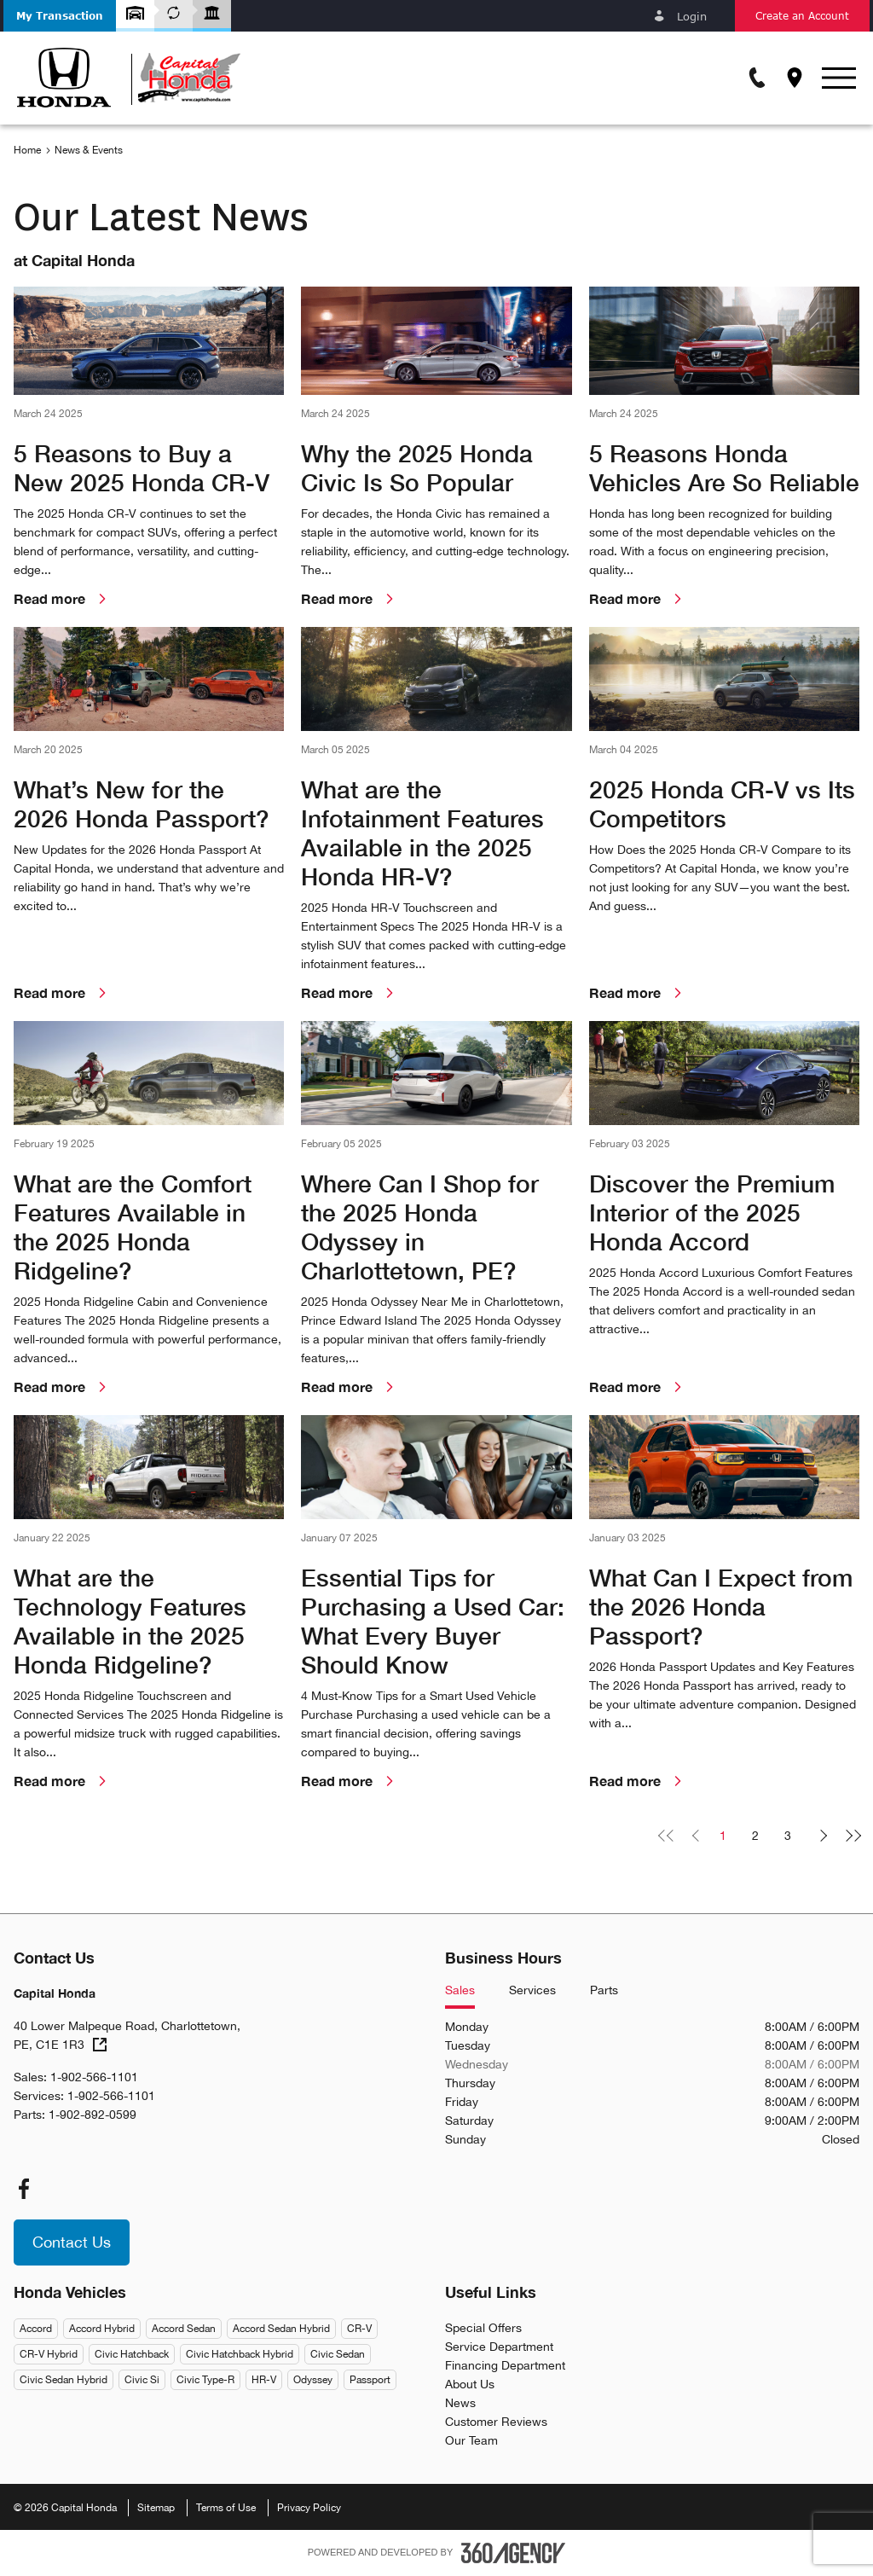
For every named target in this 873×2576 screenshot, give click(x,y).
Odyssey (312, 2380)
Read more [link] (63, 598)
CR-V (359, 2329)
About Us (469, 2384)
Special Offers (483, 2328)
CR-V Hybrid (49, 2354)
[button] (59, 16)
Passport (370, 2380)
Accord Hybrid (102, 2329)
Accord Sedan (184, 2329)
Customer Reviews (496, 2421)
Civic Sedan (337, 2354)
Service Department (499, 2346)
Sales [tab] (460, 1990)
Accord (36, 2329)
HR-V (263, 2380)
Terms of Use (226, 2508)
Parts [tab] (604, 1990)
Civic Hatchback (132, 2354)
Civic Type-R (205, 2380)
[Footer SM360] (513, 2553)
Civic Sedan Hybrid (63, 2380)
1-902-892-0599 (92, 2114)
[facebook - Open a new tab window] (24, 2189)
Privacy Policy (309, 2508)
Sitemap (156, 2508)
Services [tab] (532, 1990)
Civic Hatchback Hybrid (239, 2354)
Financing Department (505, 2365)
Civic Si (141, 2380)
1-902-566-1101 (94, 2077)
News (460, 2403)
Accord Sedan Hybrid (281, 2329)
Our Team (471, 2440)
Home (27, 150)
